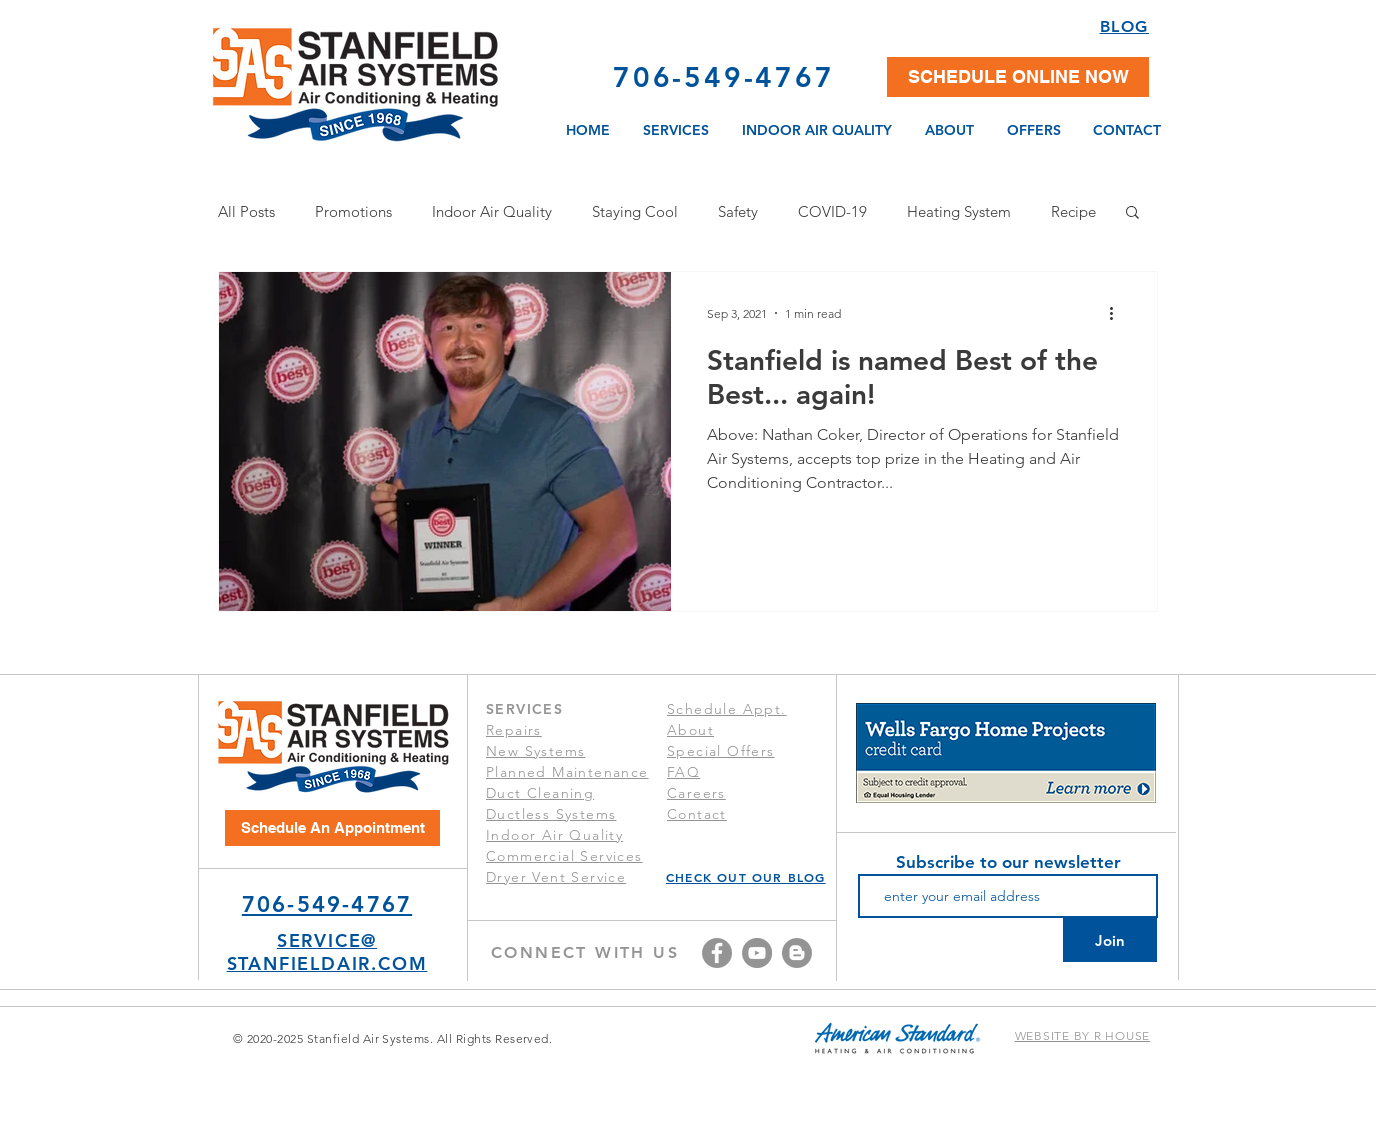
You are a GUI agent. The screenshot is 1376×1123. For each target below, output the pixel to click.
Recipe (1073, 211)
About (690, 730)
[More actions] (1118, 313)
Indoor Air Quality (492, 211)
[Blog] (797, 953)
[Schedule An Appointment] (332, 828)
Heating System (959, 211)
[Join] (1110, 940)
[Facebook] (717, 953)
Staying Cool (635, 211)
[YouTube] (757, 953)
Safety (738, 211)
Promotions (353, 211)
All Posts (246, 211)
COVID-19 (832, 211)
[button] (1018, 77)
